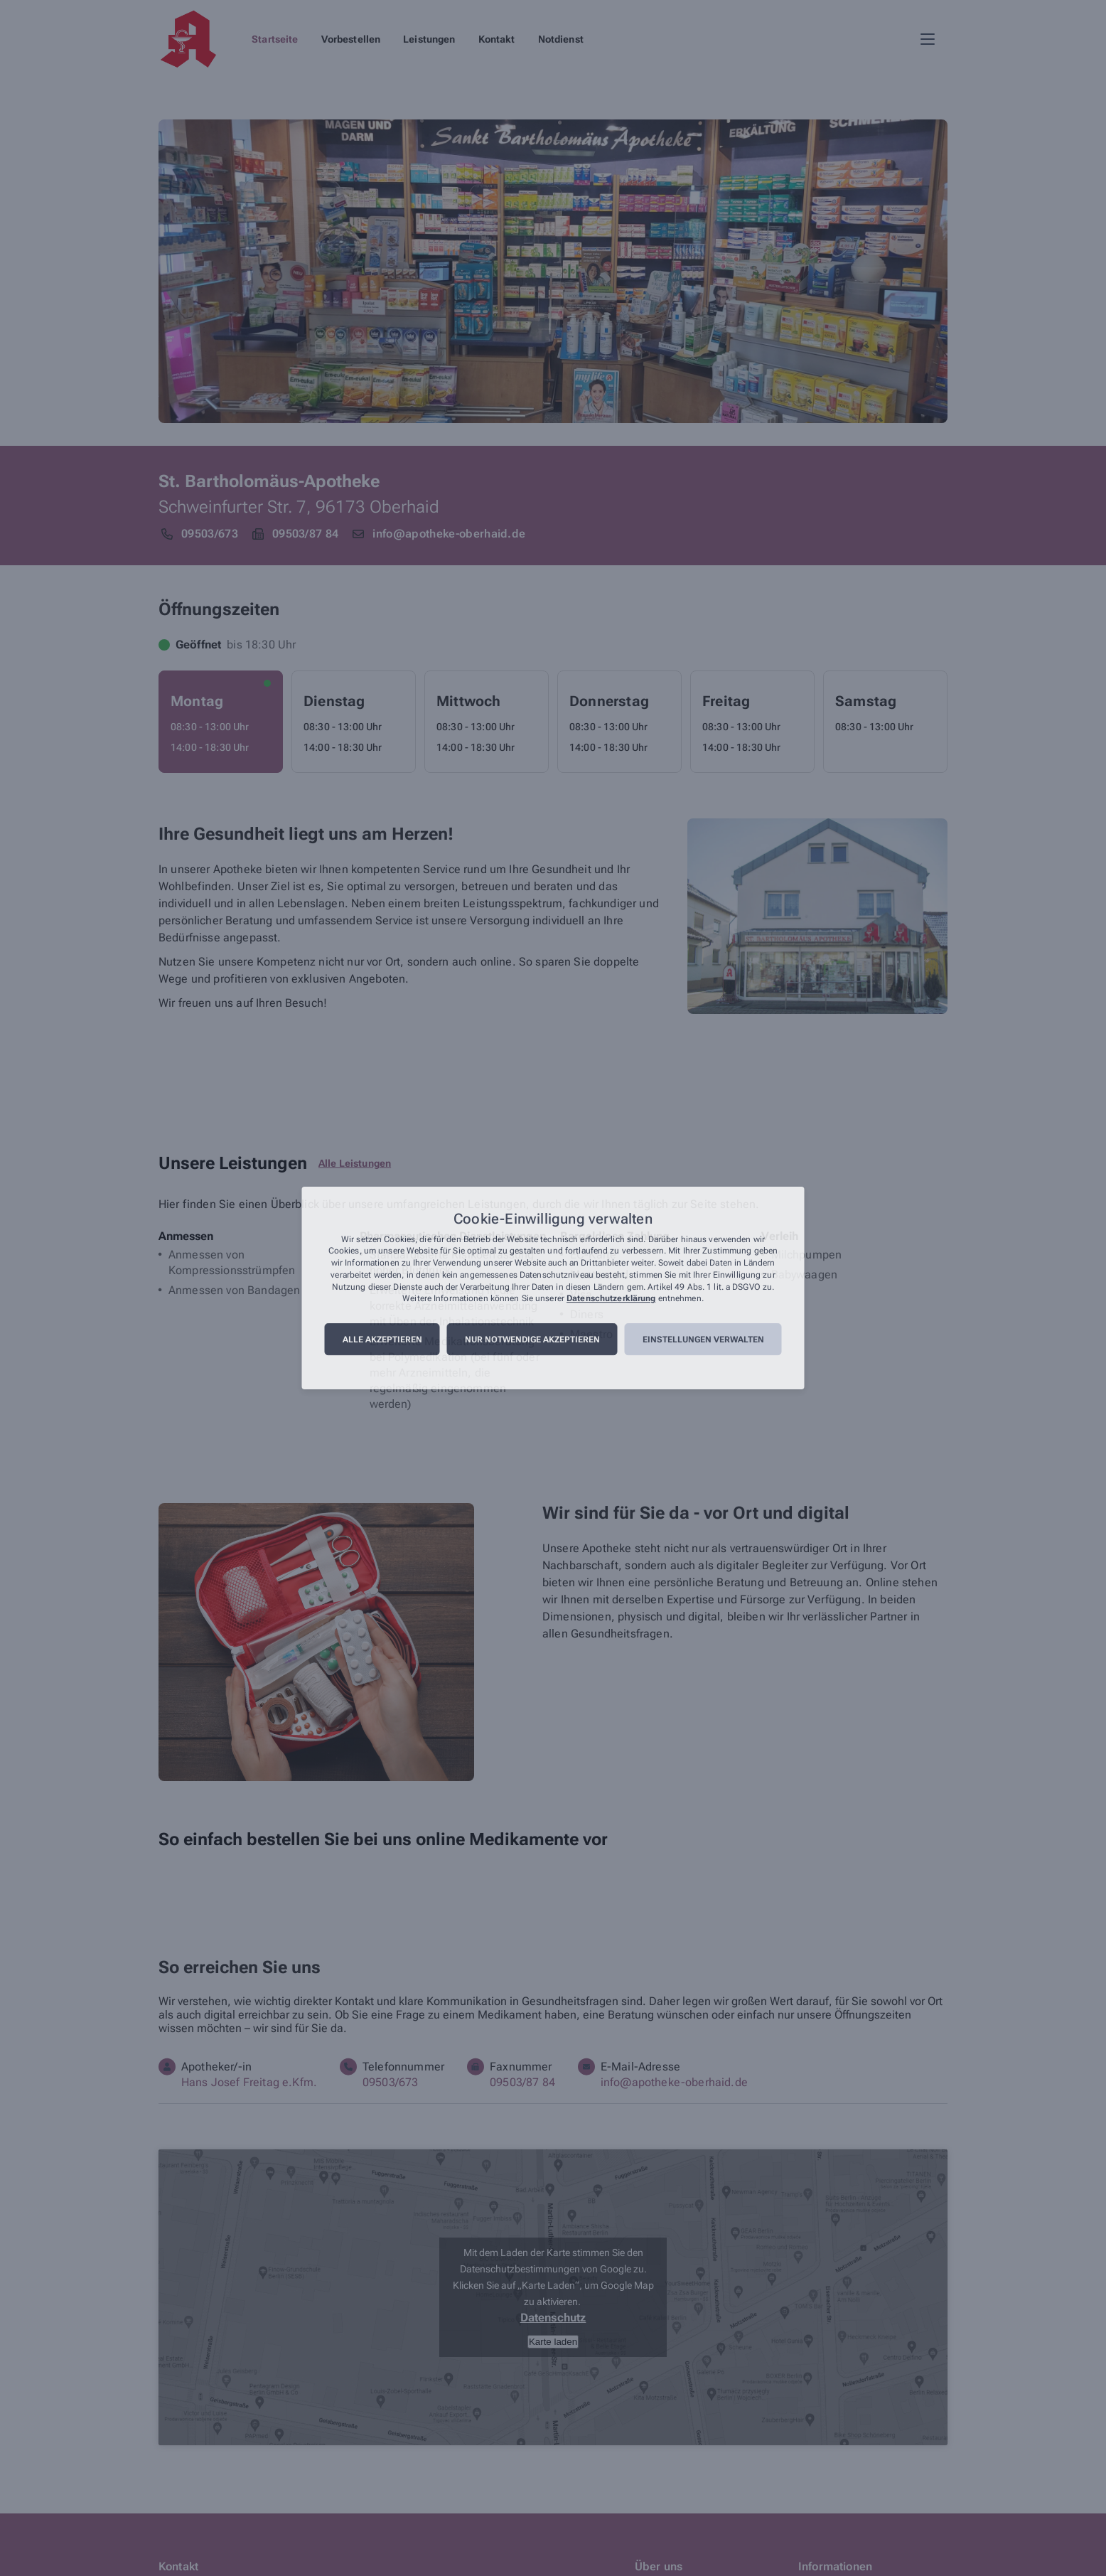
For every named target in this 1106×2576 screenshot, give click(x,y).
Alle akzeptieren (382, 1340)
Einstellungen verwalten (703, 1340)
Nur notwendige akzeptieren (532, 1340)
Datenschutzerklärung (611, 1299)
